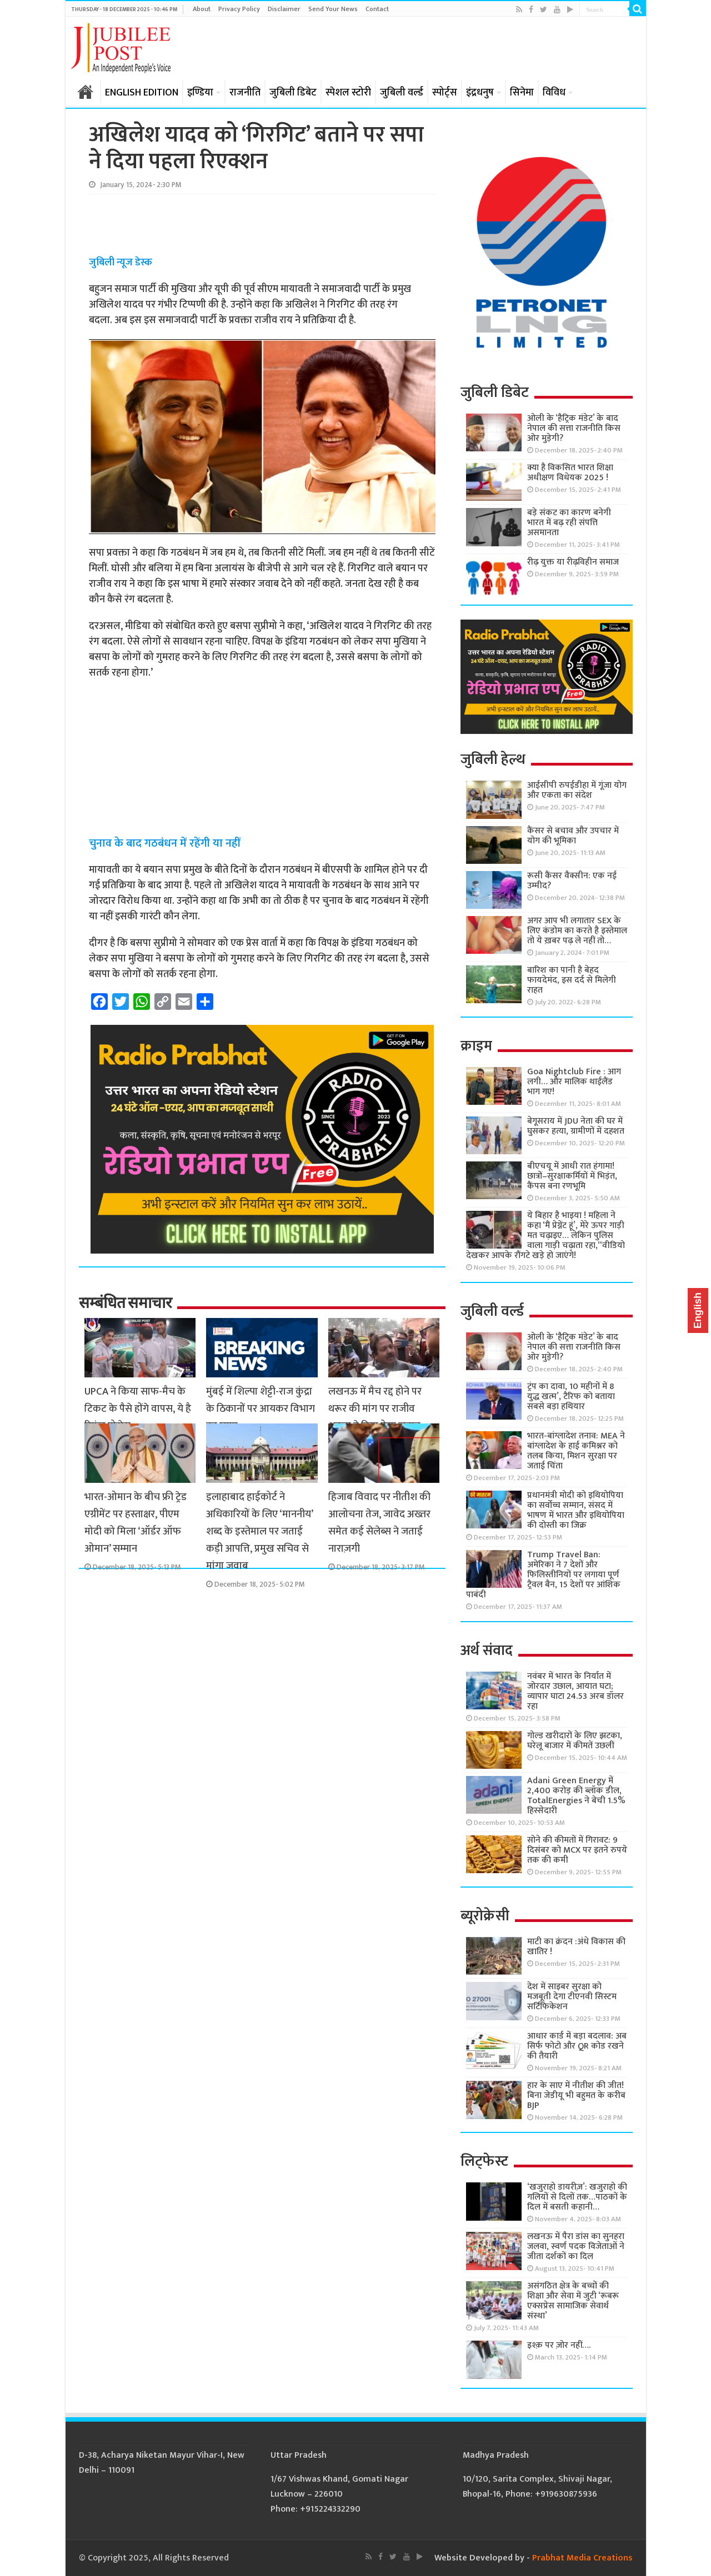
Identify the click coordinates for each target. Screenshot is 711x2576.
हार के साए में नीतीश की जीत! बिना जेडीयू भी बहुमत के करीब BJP (576, 2095)
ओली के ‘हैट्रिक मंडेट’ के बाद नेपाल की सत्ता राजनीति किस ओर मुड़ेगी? (573, 428)
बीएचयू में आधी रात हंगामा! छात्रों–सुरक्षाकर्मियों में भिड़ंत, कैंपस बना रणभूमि (572, 1176)
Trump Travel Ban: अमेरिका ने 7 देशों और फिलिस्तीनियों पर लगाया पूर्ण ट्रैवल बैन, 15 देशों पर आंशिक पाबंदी (543, 1574)
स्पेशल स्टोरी (348, 92)
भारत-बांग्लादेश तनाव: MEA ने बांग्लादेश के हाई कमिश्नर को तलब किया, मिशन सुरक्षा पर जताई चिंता (576, 1450)
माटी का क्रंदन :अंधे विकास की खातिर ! (576, 1946)
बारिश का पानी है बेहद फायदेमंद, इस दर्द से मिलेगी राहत (571, 980)
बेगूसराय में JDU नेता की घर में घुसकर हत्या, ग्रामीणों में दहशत (575, 1126)
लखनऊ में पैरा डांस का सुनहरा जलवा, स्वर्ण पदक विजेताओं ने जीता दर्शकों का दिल (575, 2246)
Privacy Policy (239, 8)
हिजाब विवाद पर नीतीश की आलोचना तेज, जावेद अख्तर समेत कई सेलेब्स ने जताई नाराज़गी (379, 1522)
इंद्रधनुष (480, 92)
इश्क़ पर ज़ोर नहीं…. (558, 2345)
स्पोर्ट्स (444, 92)
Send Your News (333, 8)
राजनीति (245, 92)
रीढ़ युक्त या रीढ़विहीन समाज (573, 562)
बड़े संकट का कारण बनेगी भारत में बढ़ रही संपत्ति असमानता (569, 522)
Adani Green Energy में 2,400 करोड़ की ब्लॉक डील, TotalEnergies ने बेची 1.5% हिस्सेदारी (576, 1795)
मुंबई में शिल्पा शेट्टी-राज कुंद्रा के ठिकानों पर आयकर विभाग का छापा (260, 1409)
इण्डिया (200, 92)
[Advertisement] (261, 225)
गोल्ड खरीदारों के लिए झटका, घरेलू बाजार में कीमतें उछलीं (574, 1740)
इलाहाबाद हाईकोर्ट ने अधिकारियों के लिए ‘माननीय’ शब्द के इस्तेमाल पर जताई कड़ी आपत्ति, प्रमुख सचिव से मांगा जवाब (259, 1531)
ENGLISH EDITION (141, 92)
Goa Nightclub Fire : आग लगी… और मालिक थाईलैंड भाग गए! (574, 1081)
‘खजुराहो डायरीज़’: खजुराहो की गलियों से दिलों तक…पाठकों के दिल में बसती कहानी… (577, 2197)
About (202, 8)
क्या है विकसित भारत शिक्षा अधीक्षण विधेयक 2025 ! (570, 472)
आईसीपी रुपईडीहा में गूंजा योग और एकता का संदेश (577, 790)
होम (85, 91)
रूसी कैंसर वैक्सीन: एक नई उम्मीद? (572, 880)
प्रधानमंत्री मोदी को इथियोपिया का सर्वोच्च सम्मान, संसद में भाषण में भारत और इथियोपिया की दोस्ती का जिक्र (575, 1510)
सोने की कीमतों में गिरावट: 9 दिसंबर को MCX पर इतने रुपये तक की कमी (577, 1850)
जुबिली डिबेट (293, 92)
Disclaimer (284, 8)
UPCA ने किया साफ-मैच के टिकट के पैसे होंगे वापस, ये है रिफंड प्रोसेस (137, 1409)
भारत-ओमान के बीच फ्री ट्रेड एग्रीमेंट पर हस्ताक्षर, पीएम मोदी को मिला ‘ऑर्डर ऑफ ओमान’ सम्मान (135, 1522)
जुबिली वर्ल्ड (401, 92)
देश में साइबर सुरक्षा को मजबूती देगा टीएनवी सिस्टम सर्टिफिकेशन (572, 1996)
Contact (377, 8)
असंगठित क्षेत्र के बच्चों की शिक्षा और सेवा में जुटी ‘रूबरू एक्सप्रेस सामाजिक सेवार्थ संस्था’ (573, 2300)
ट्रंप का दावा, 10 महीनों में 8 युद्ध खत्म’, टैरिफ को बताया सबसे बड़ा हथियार (571, 1396)
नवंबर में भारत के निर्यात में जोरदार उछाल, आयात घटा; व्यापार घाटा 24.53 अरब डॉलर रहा (575, 1691)
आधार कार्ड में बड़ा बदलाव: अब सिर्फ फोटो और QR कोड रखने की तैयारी (577, 2046)
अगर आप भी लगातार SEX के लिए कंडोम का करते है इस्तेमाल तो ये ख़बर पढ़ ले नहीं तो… (577, 930)
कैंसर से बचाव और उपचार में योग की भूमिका (573, 835)
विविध (554, 92)
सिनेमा (522, 92)
